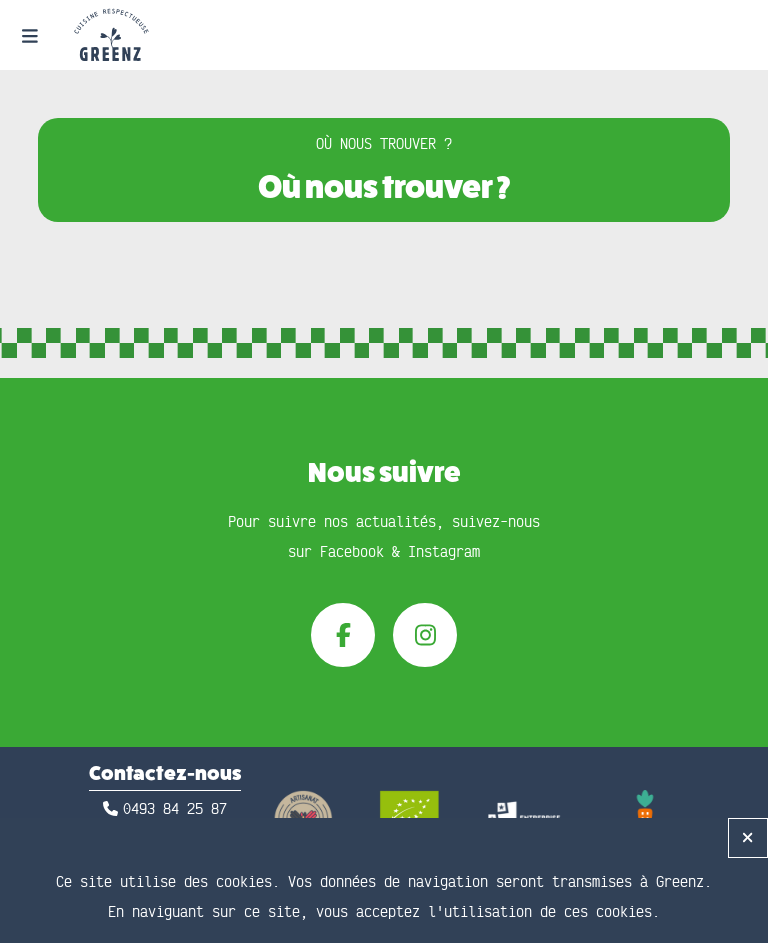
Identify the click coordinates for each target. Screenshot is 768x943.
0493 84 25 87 (175, 809)
